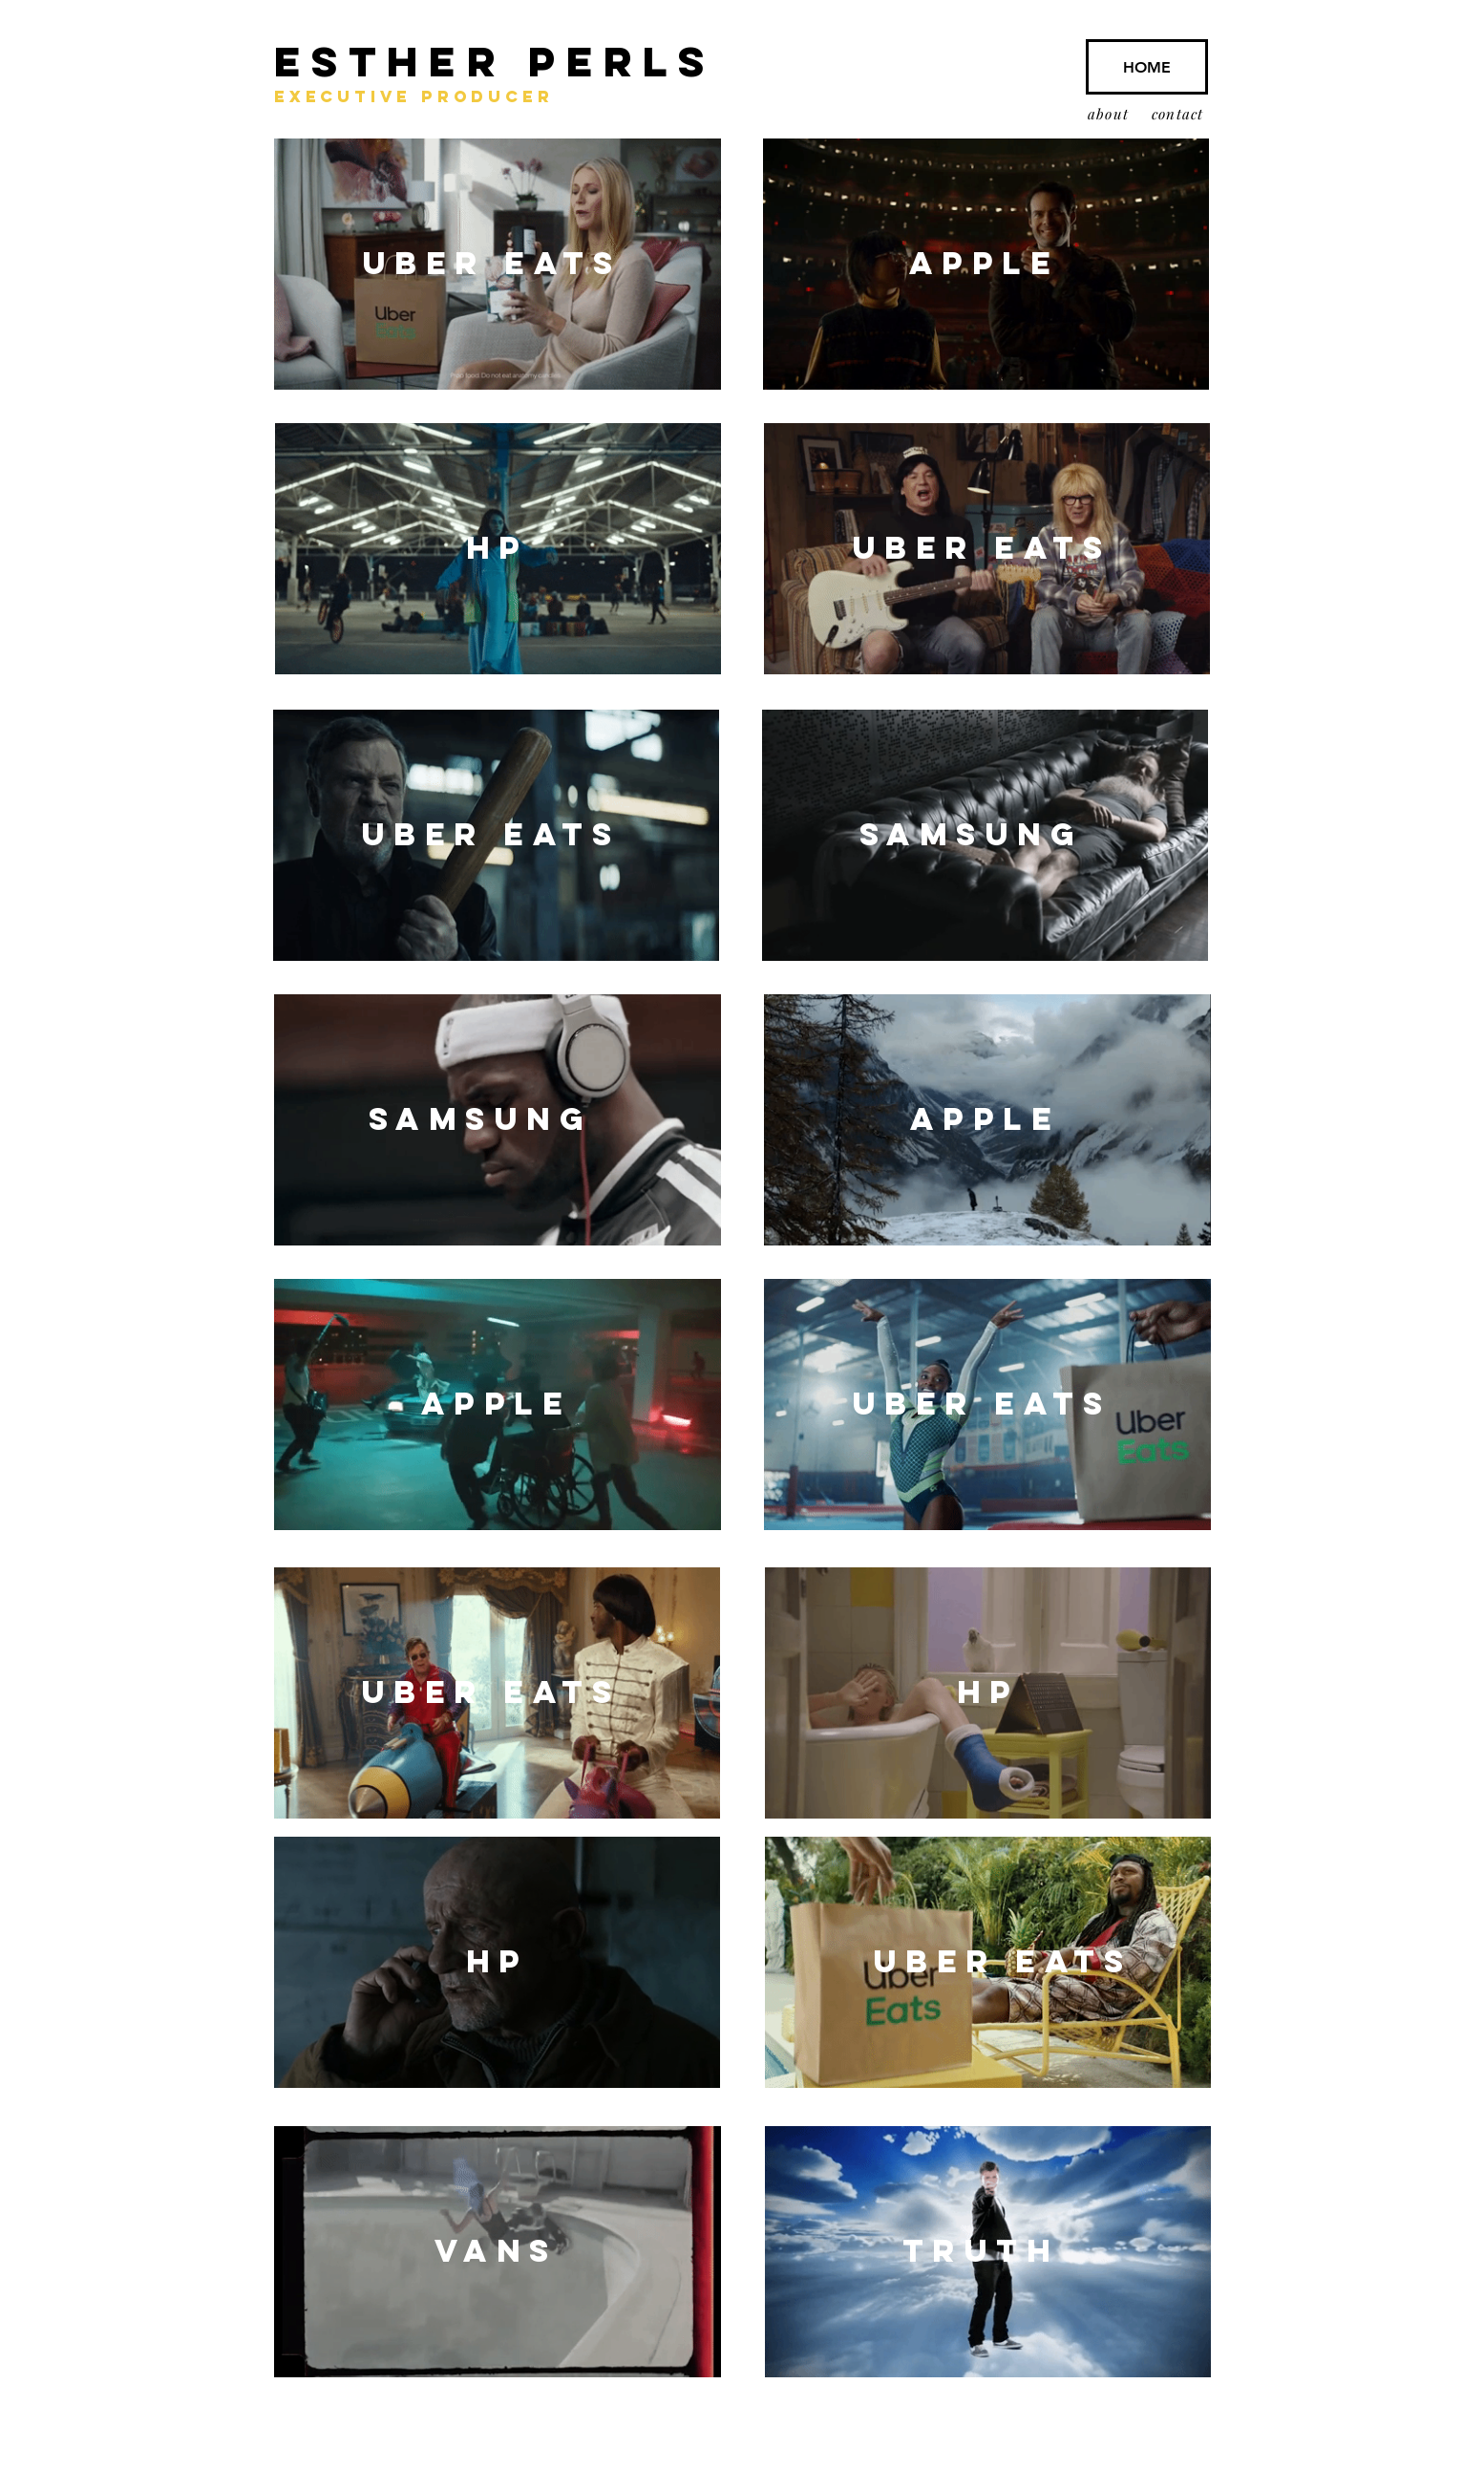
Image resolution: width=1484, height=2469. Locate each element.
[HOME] (1147, 67)
